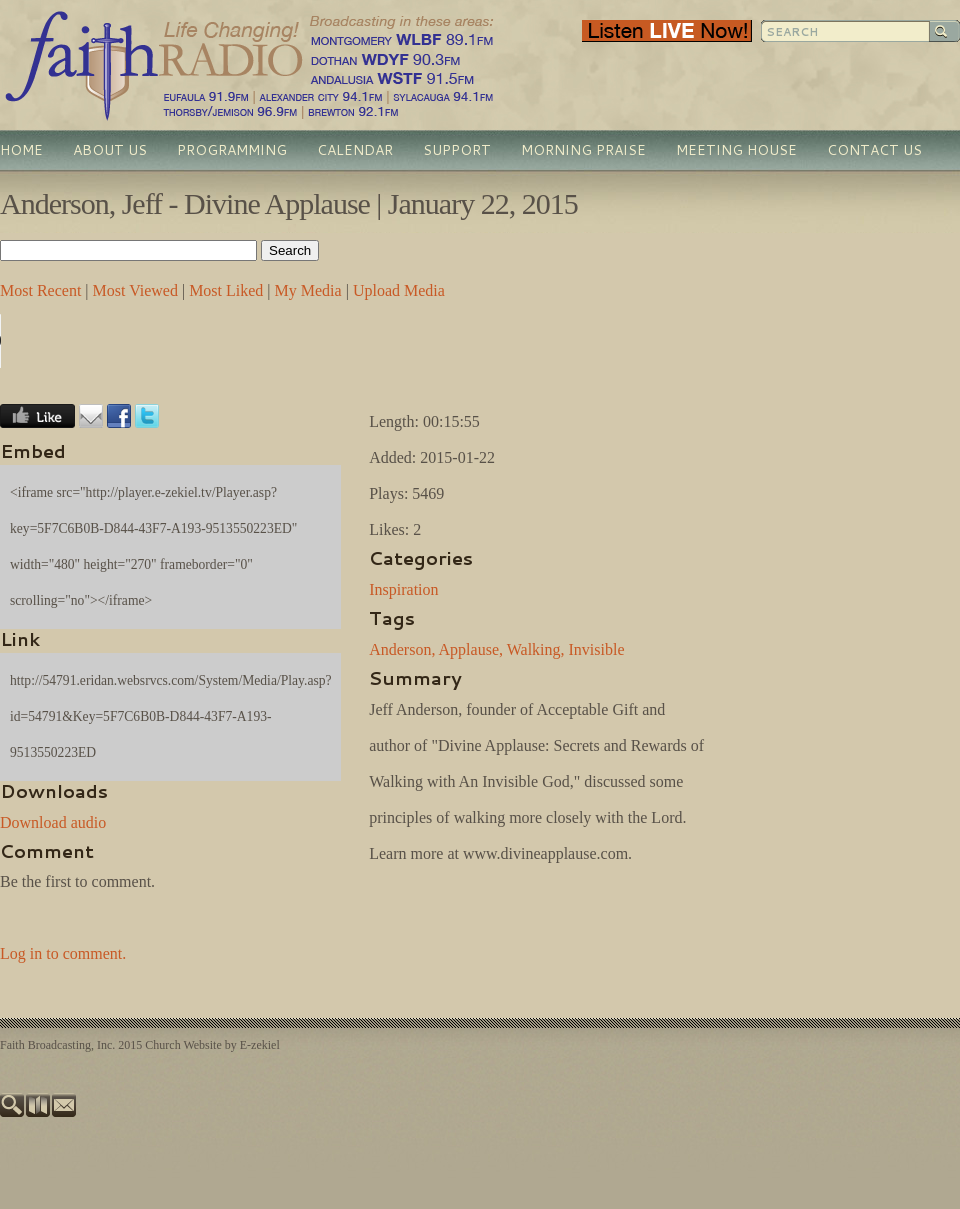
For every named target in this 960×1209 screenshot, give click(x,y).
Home (21, 150)
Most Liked (226, 290)
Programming (232, 150)
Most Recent (40, 290)
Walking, (536, 649)
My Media (308, 290)
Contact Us (874, 150)
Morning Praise (583, 150)
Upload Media (399, 290)
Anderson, (402, 649)
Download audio (53, 822)
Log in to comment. (63, 953)
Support (457, 150)
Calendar (355, 150)
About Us (110, 150)
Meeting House (736, 150)
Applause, (471, 649)
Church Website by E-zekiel (212, 1045)
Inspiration (403, 589)
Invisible (597, 649)
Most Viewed (135, 290)
